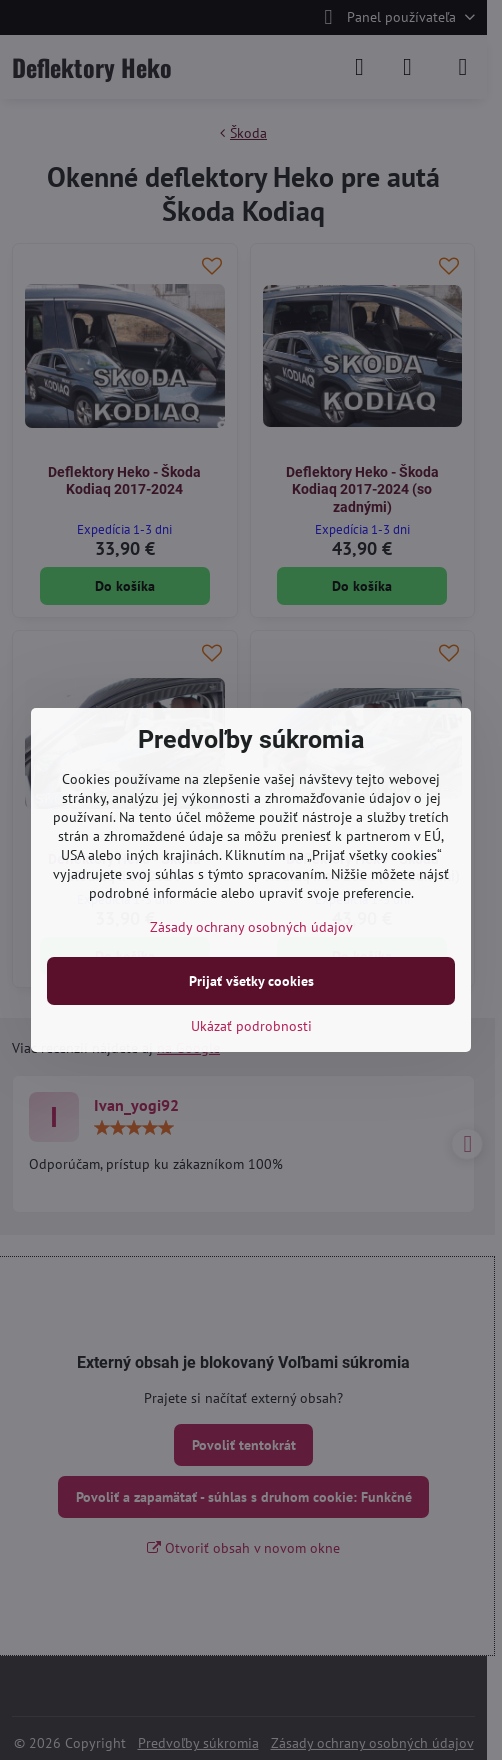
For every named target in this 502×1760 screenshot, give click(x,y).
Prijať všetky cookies (251, 981)
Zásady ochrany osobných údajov (251, 927)
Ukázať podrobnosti (251, 1026)
